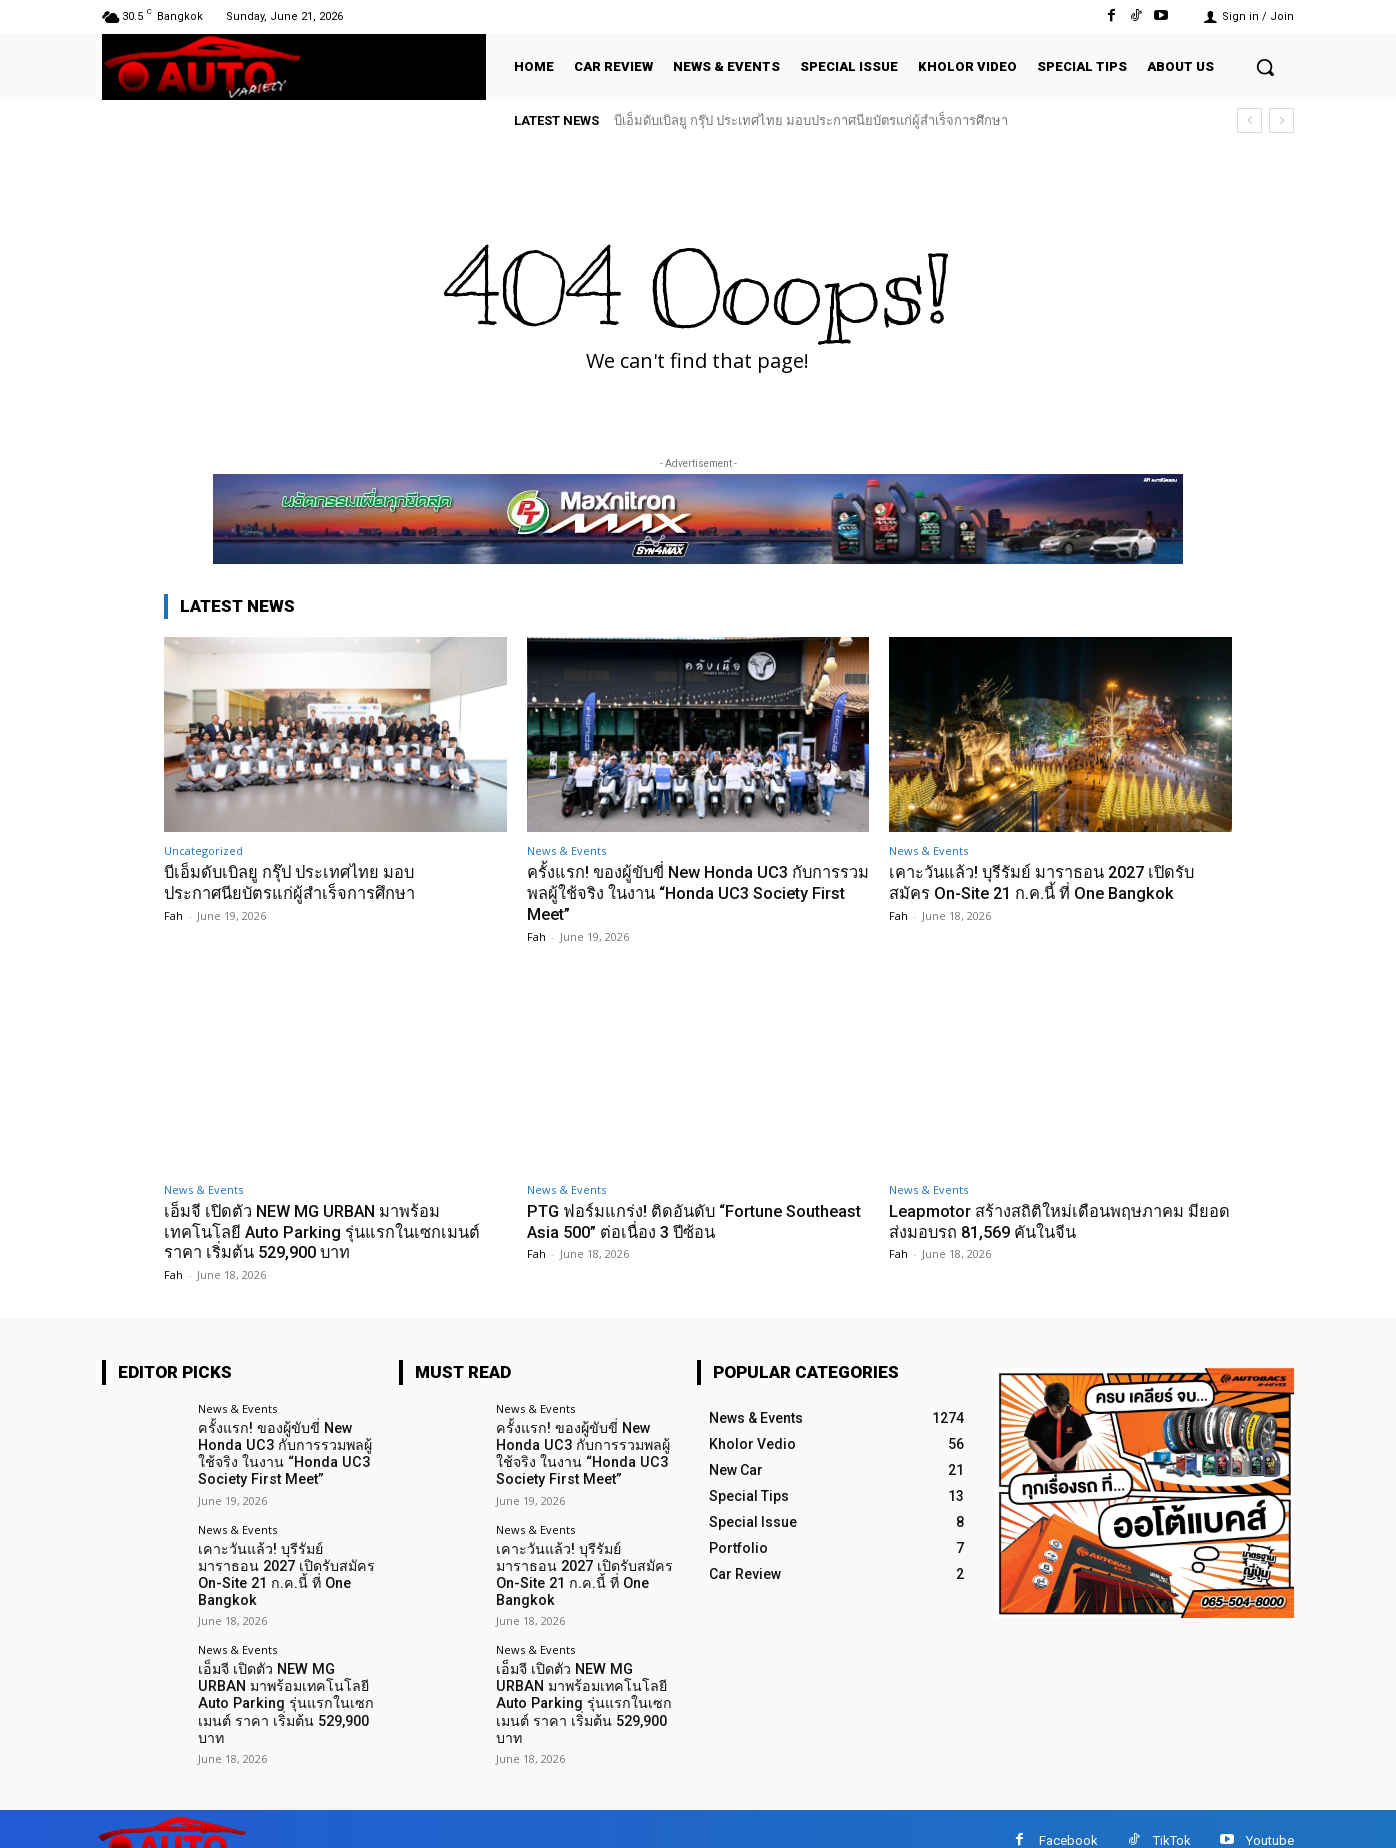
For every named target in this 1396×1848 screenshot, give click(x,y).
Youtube (1270, 1817)
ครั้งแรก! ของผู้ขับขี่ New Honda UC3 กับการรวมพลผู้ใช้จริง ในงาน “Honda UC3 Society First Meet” (689, 892)
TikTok (1172, 1817)
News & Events (566, 850)
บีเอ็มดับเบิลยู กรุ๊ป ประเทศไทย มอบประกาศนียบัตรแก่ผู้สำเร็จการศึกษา (811, 120)
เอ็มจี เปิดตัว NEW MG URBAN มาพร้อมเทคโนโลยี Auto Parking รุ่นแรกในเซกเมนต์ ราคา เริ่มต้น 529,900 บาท (325, 1230)
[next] (1281, 120)
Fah (173, 914)
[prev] (1249, 120)
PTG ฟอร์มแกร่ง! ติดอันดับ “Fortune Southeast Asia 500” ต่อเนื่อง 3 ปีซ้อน (667, 1220)
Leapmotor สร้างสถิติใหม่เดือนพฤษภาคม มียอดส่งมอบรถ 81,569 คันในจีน (1047, 1220)
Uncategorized (203, 850)
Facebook (1068, 1817)
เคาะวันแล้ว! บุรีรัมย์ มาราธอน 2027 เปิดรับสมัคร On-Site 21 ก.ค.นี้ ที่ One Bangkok (1048, 882)
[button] (1265, 67)
